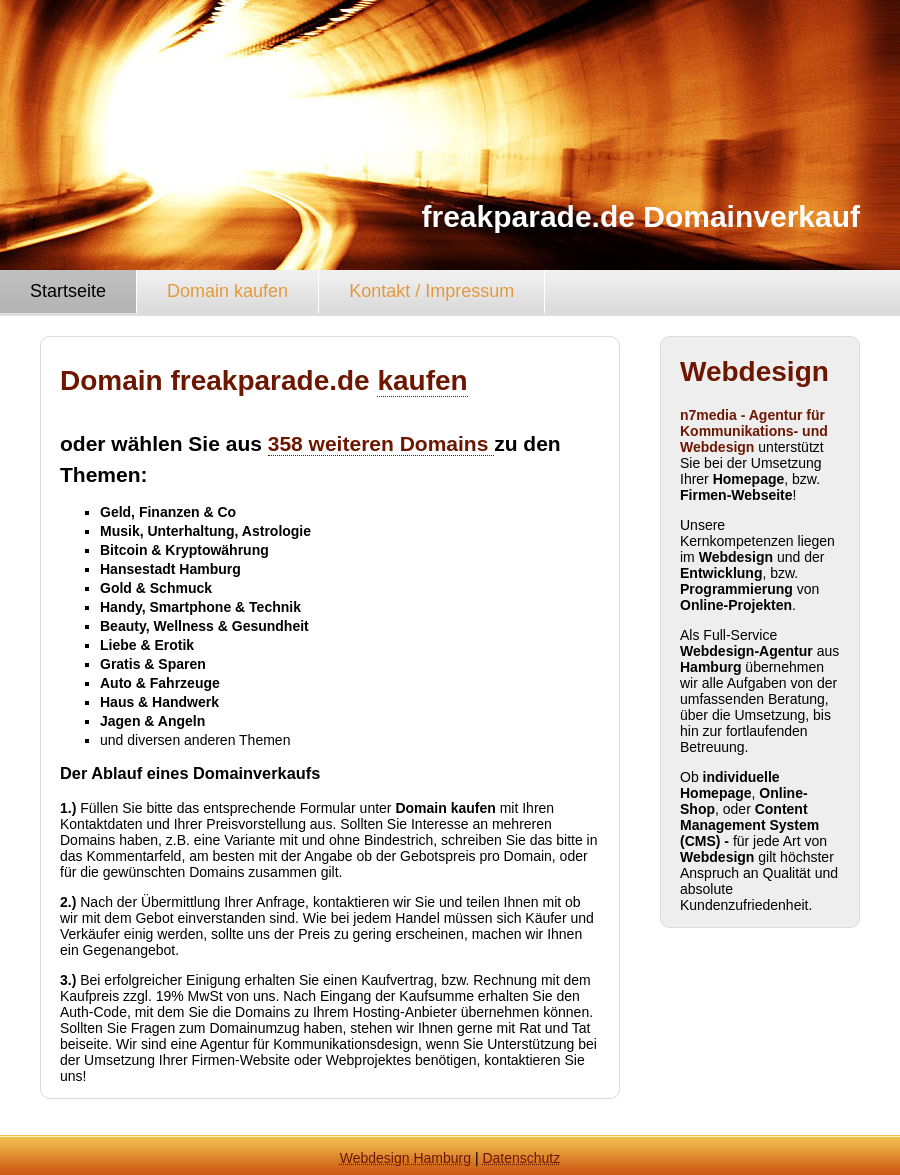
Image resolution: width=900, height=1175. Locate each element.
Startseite (68, 291)
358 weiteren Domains (381, 443)
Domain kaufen (227, 291)
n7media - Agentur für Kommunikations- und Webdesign (754, 431)
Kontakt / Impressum (431, 291)
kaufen (422, 380)
